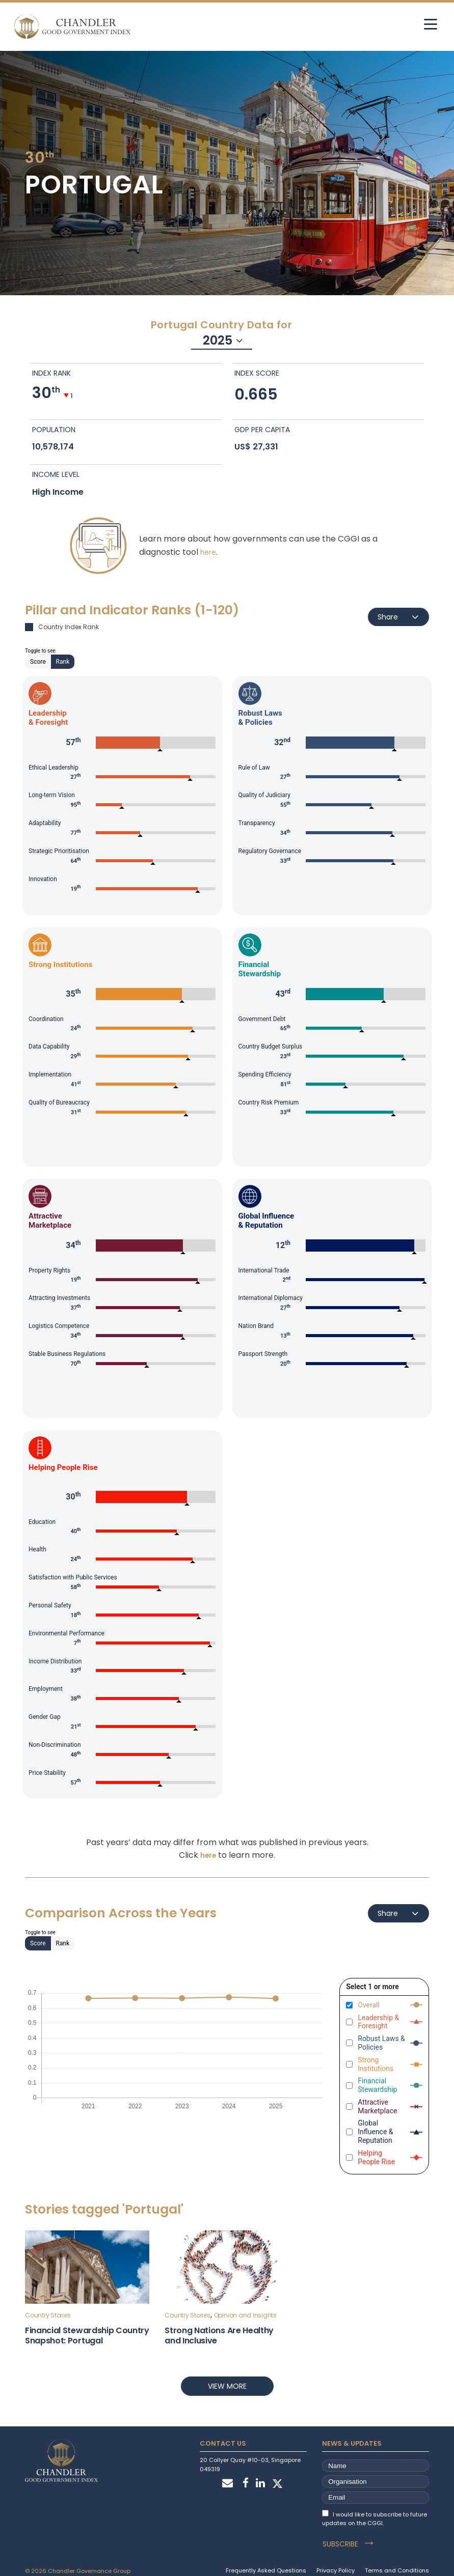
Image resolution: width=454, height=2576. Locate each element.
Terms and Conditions (397, 2559)
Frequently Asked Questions (266, 2559)
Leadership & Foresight (378, 2022)
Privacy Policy (335, 2559)
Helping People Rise (376, 2157)
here (208, 552)
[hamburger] (422, 24)
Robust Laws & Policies (381, 2042)
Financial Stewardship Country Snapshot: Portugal (87, 2335)
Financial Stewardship (377, 2085)
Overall (369, 2005)
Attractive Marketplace (377, 2106)
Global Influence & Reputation (375, 2132)
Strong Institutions (375, 2064)
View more (227, 2386)
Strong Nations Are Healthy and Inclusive (219, 2335)
